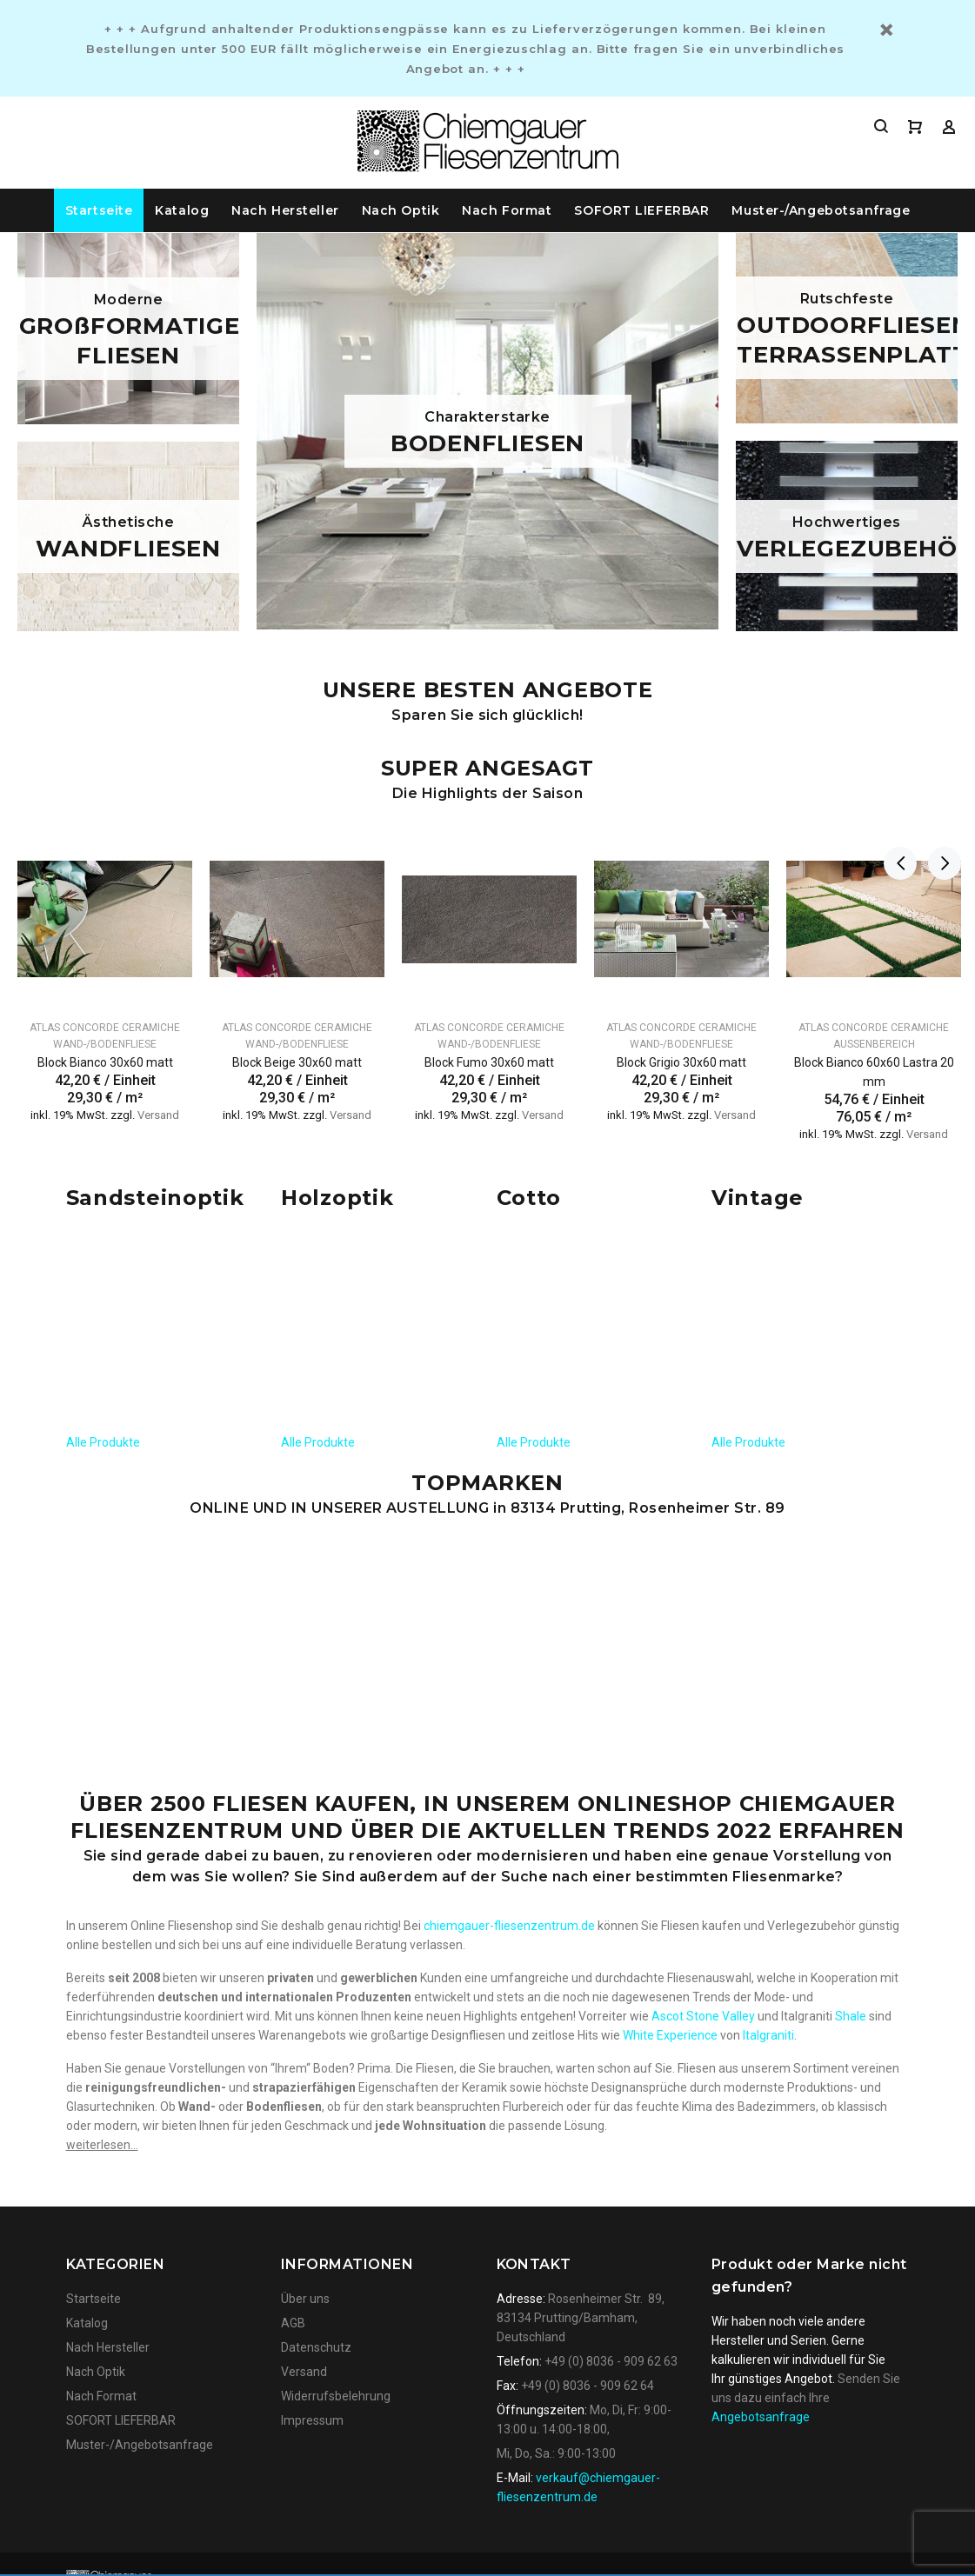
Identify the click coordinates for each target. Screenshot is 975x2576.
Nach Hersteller (284, 210)
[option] (105, 956)
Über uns (305, 1907)
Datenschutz (316, 1956)
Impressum (312, 2029)
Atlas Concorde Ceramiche (105, 1028)
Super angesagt (487, 768)
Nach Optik (401, 210)
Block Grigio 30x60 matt (681, 1062)
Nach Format (506, 210)
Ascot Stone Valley (703, 1625)
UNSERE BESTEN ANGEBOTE (488, 689)
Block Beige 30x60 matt (297, 1062)
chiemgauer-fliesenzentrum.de (509, 1534)
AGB (293, 1932)
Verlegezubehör (811, 1534)
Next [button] (941, 778)
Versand (158, 1115)
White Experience (670, 1644)
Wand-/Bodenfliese (105, 1044)
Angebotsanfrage (760, 2026)
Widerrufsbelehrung (336, 2005)
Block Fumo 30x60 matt (489, 1062)
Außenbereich (874, 1044)
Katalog (182, 210)
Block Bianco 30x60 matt (105, 1062)
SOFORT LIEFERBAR (641, 210)
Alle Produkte (103, 1229)
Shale (850, 1625)
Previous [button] (900, 778)
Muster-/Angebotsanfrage (820, 210)
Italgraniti (768, 1644)
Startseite (99, 210)
